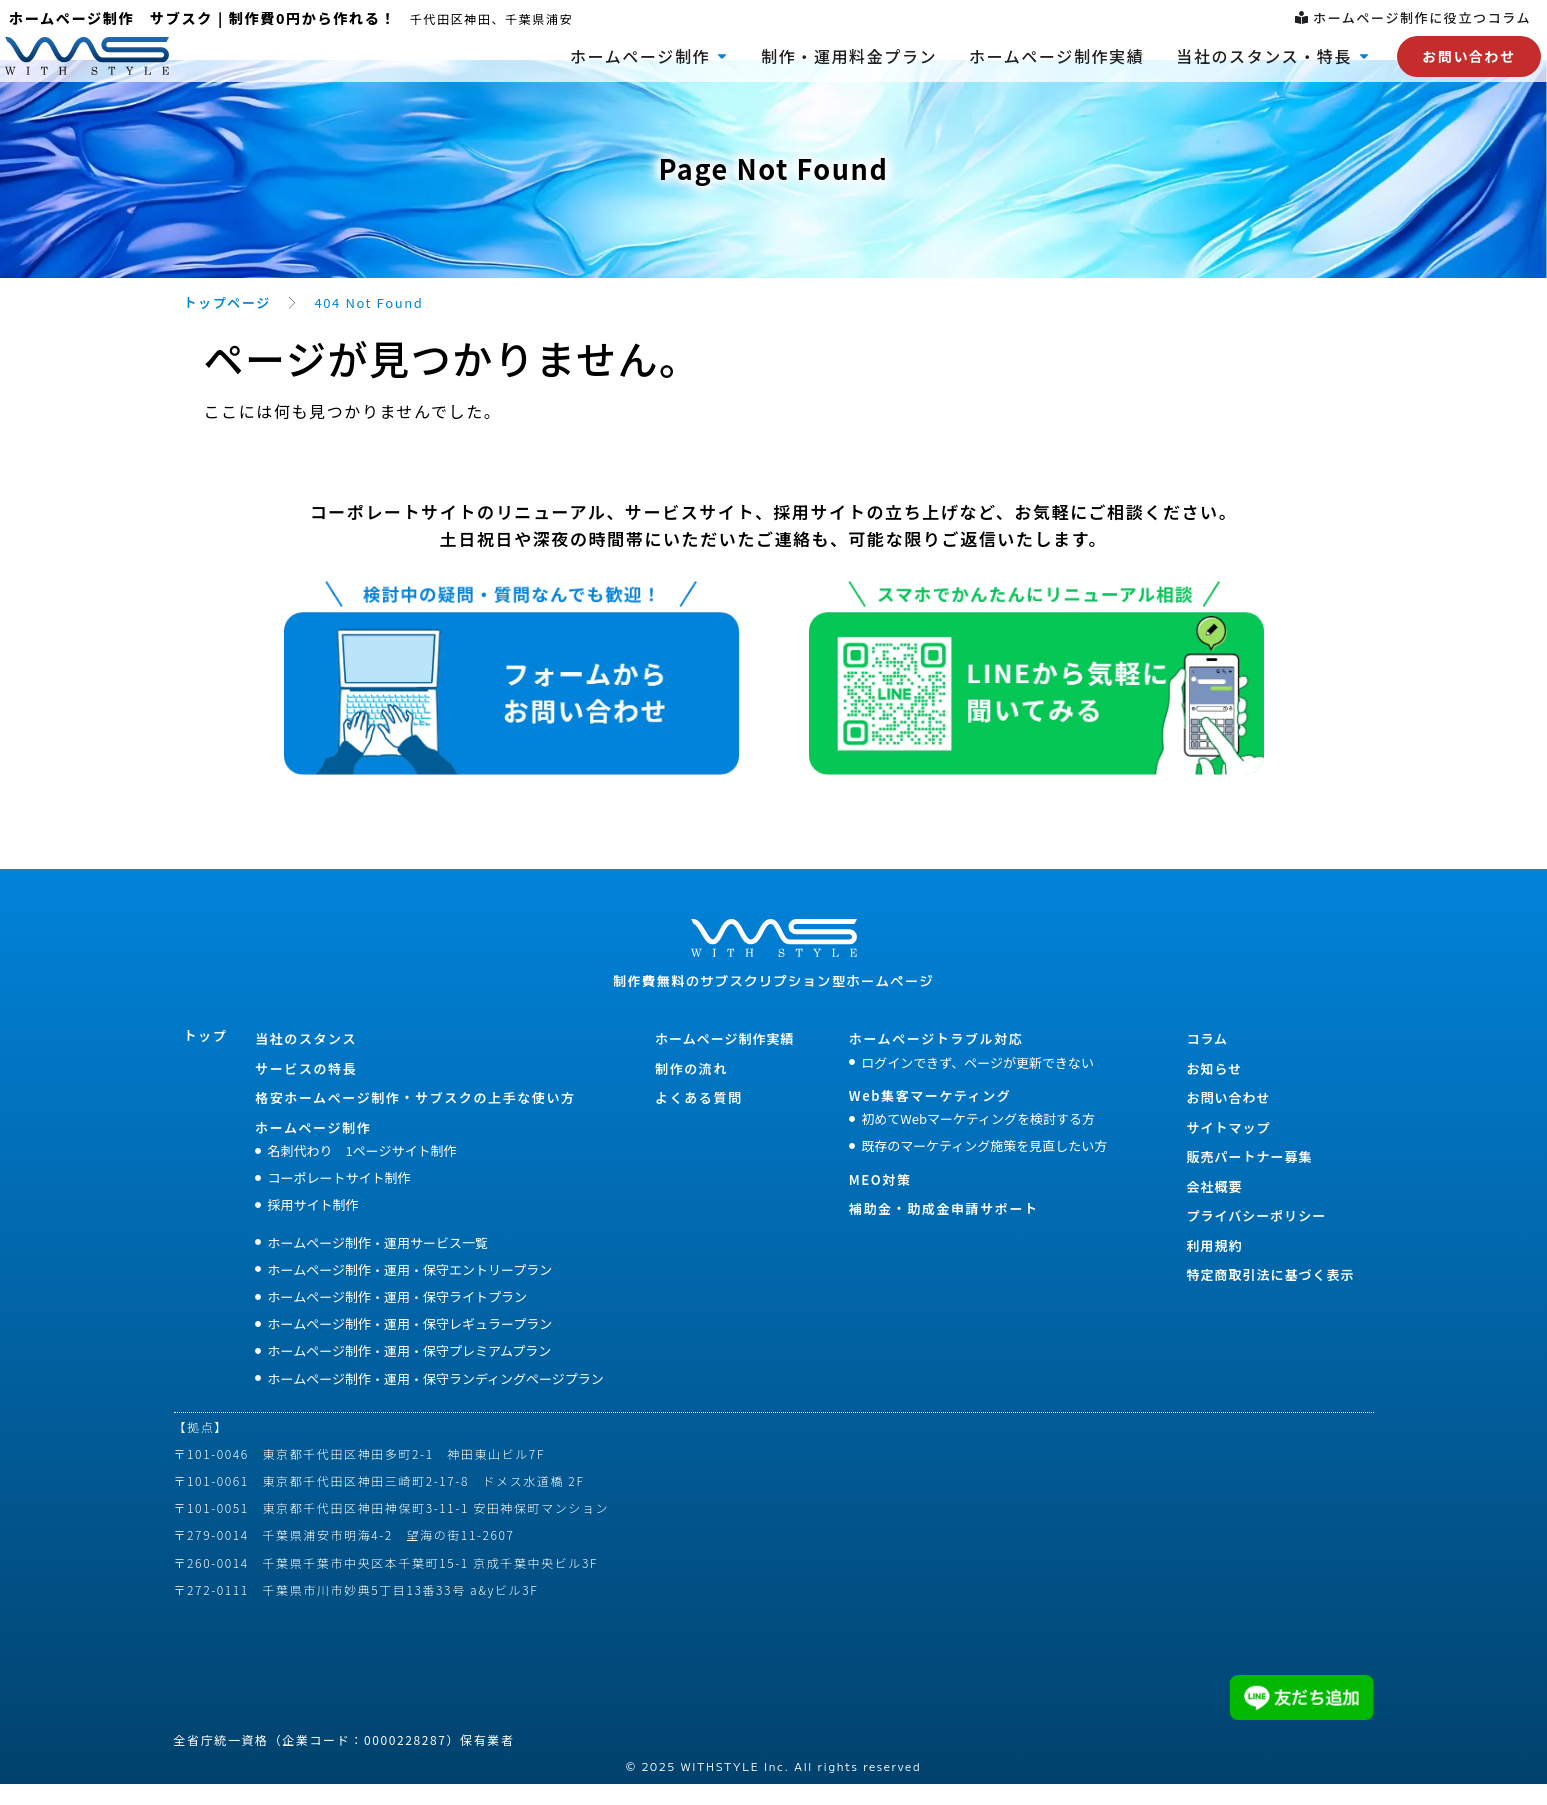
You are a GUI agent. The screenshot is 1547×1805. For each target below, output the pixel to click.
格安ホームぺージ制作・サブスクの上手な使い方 (415, 1118)
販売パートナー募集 (1249, 1177)
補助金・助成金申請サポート (944, 1229)
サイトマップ (1228, 1148)
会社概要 (1214, 1207)
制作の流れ (691, 1089)
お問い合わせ (1228, 1118)
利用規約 (1214, 1266)
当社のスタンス (306, 1059)
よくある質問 (699, 1118)
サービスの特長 (306, 1089)
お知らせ (1214, 1089)
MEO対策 (880, 1200)
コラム (1207, 1059)
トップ (206, 1056)
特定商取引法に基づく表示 (1270, 1295)
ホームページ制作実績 (724, 1059)
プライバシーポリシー (1256, 1236)
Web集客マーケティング (930, 1116)
